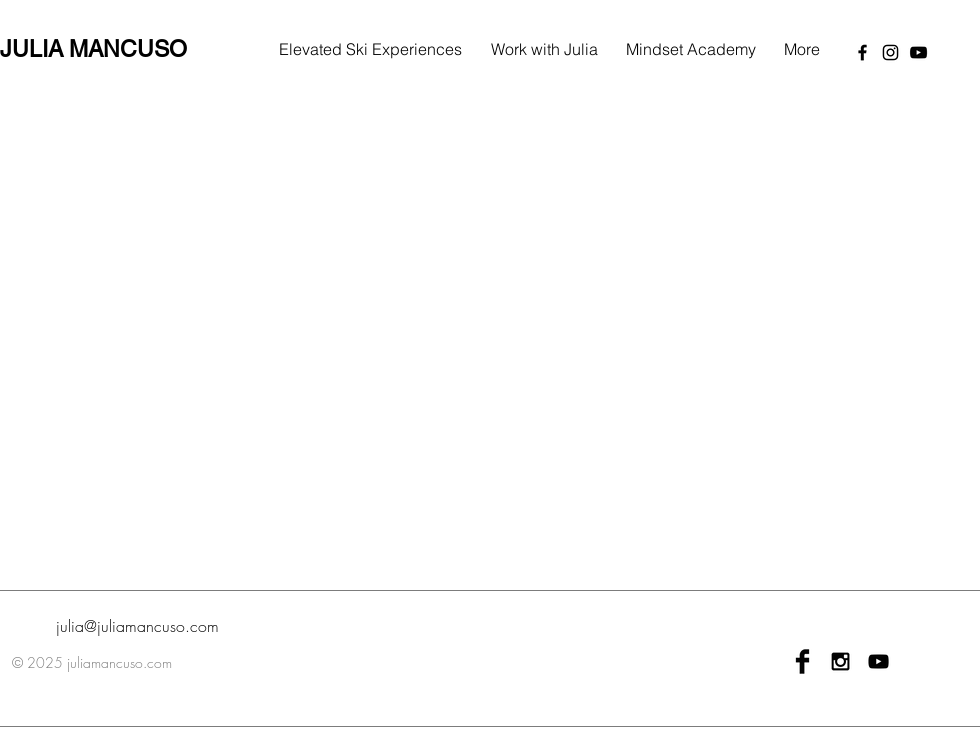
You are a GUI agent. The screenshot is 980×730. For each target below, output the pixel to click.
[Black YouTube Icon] (878, 661)
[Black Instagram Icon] (840, 661)
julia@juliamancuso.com (137, 626)
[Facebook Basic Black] (802, 661)
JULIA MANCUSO (93, 49)
